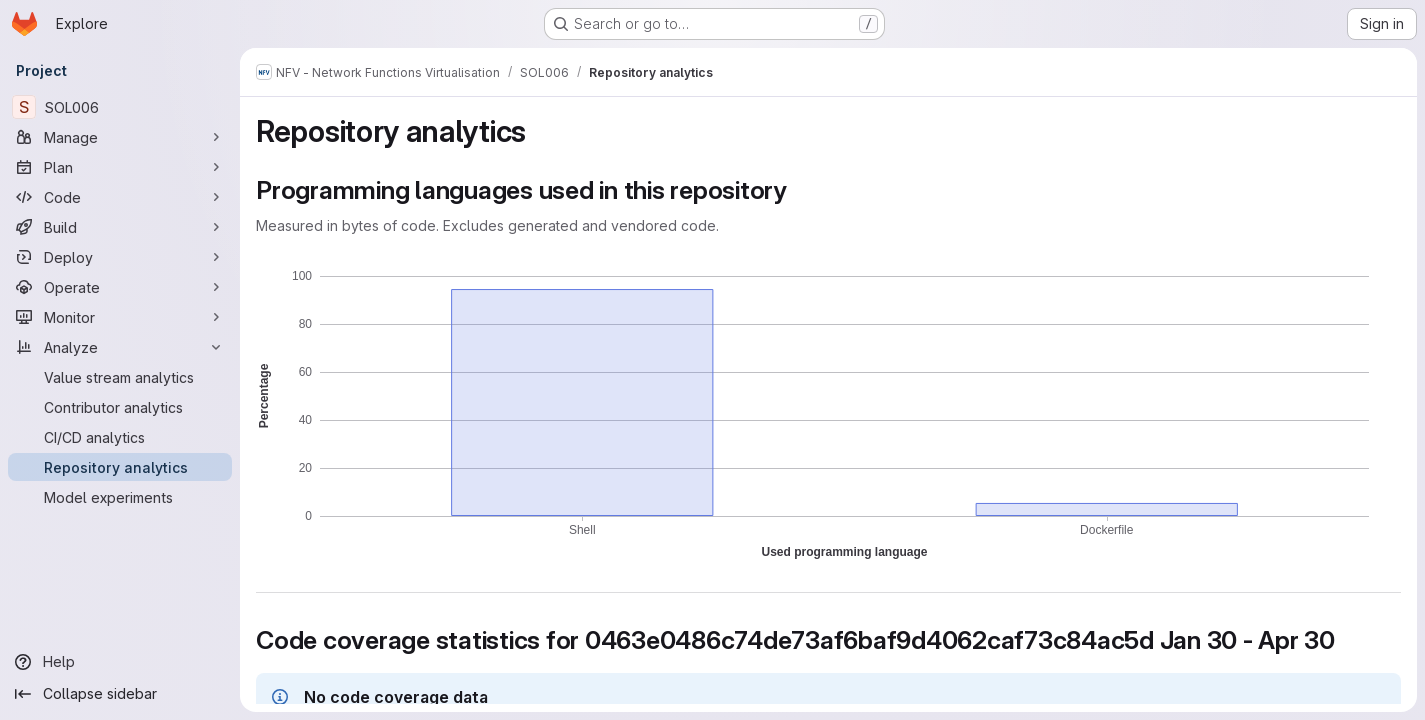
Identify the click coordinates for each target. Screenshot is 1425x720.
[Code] (120, 197)
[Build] (120, 227)
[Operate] (120, 287)
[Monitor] (120, 317)
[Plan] (120, 167)
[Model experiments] (120, 497)
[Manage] (120, 137)
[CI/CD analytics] (120, 437)
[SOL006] (120, 107)
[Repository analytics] (120, 467)
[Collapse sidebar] (120, 694)
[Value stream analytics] (120, 377)
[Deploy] (120, 257)
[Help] (120, 662)
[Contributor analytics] (120, 407)
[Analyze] (120, 347)
